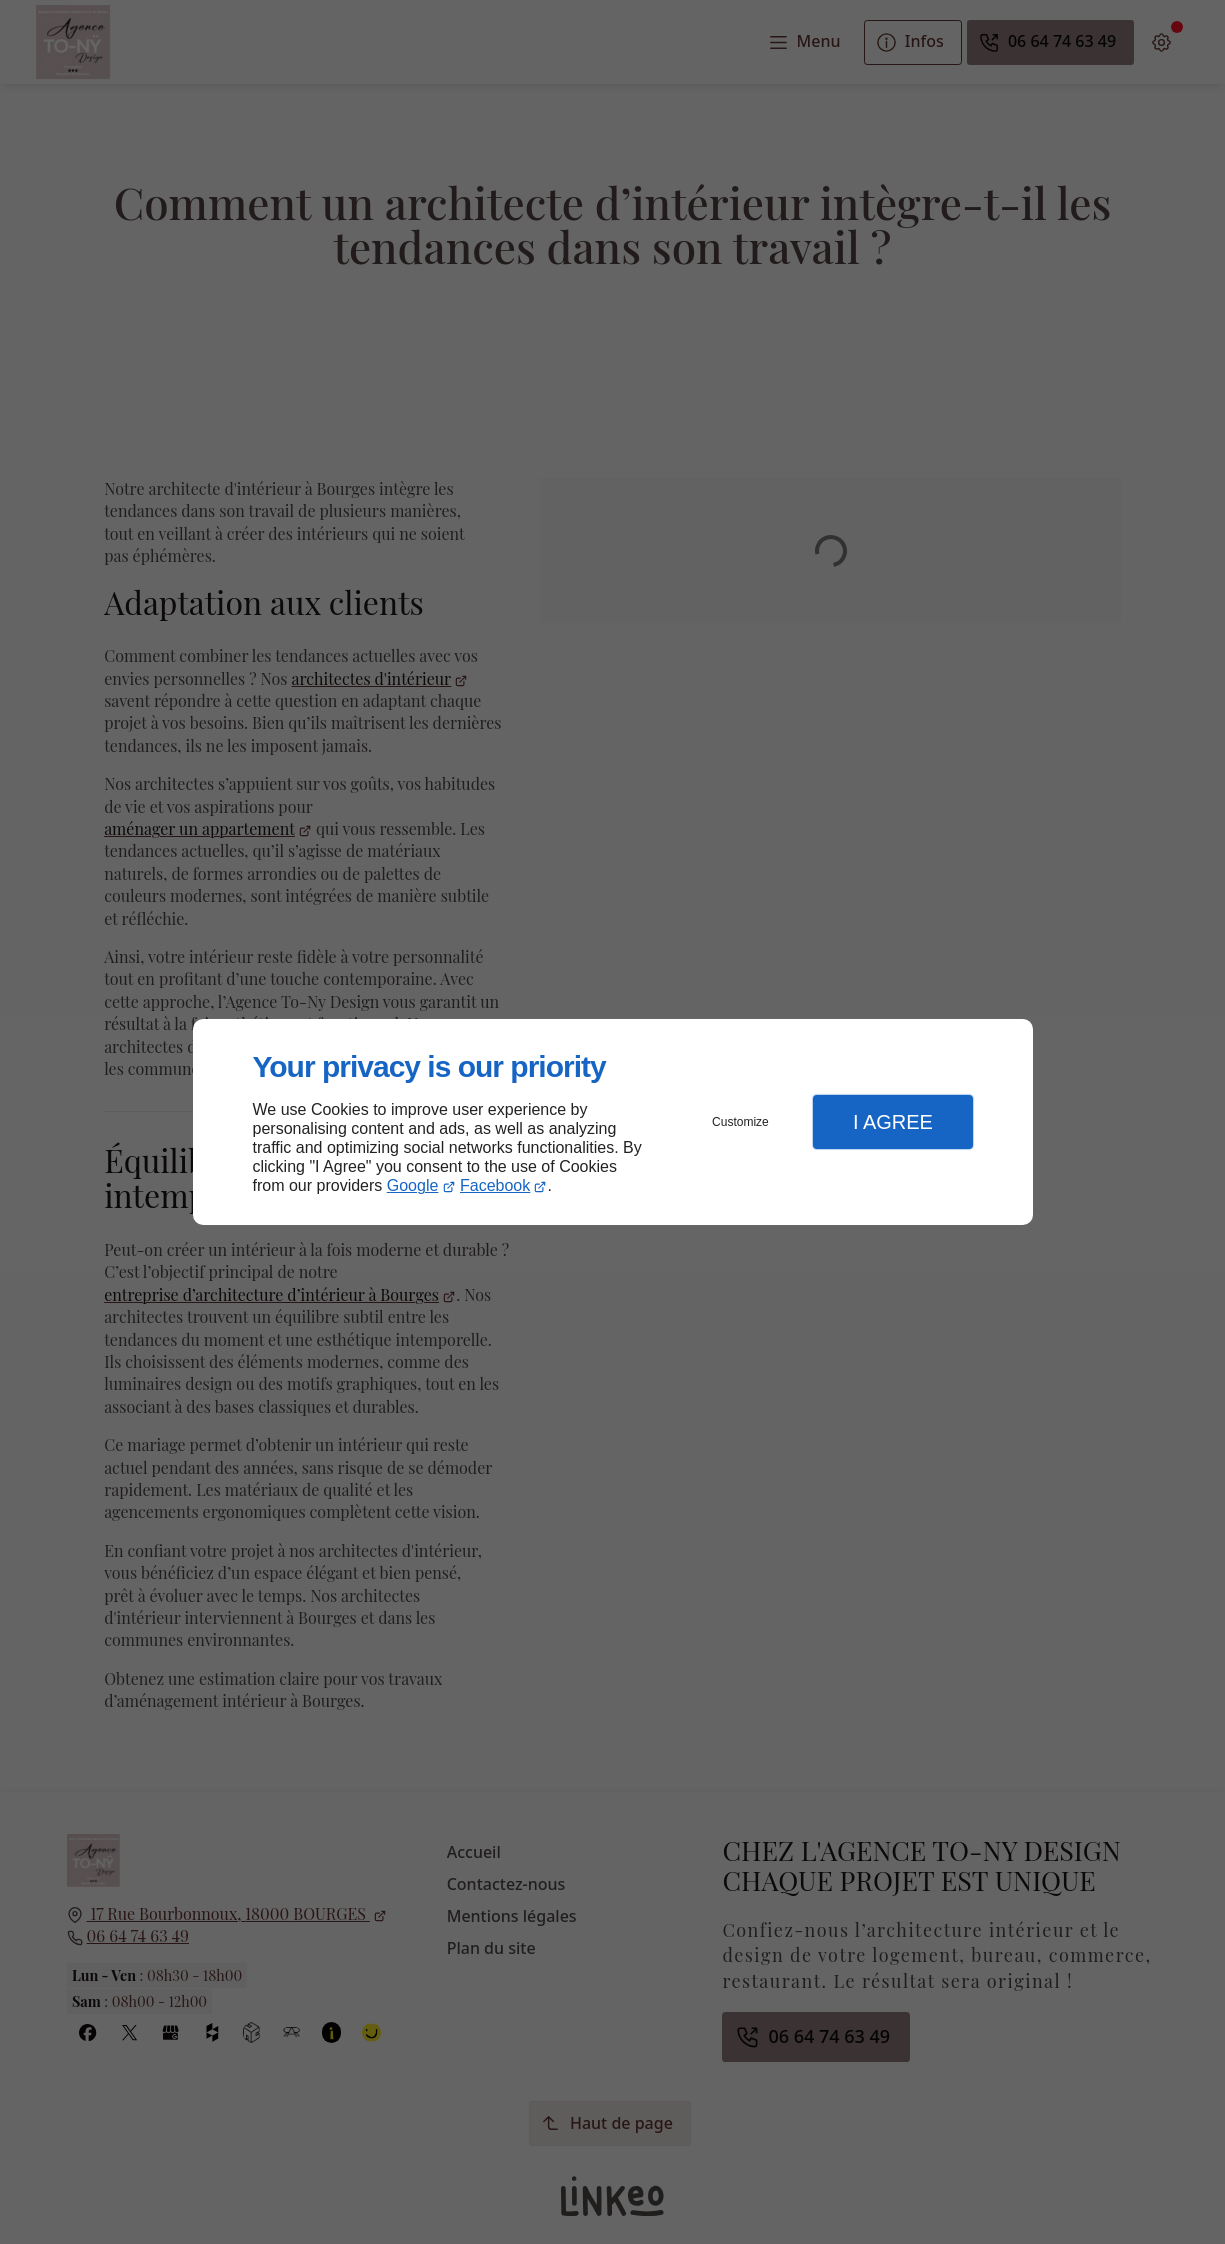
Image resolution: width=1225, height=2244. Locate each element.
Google (413, 1185)
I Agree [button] (893, 1122)
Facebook (495, 1185)
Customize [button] (740, 1122)
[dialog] (613, 1122)
